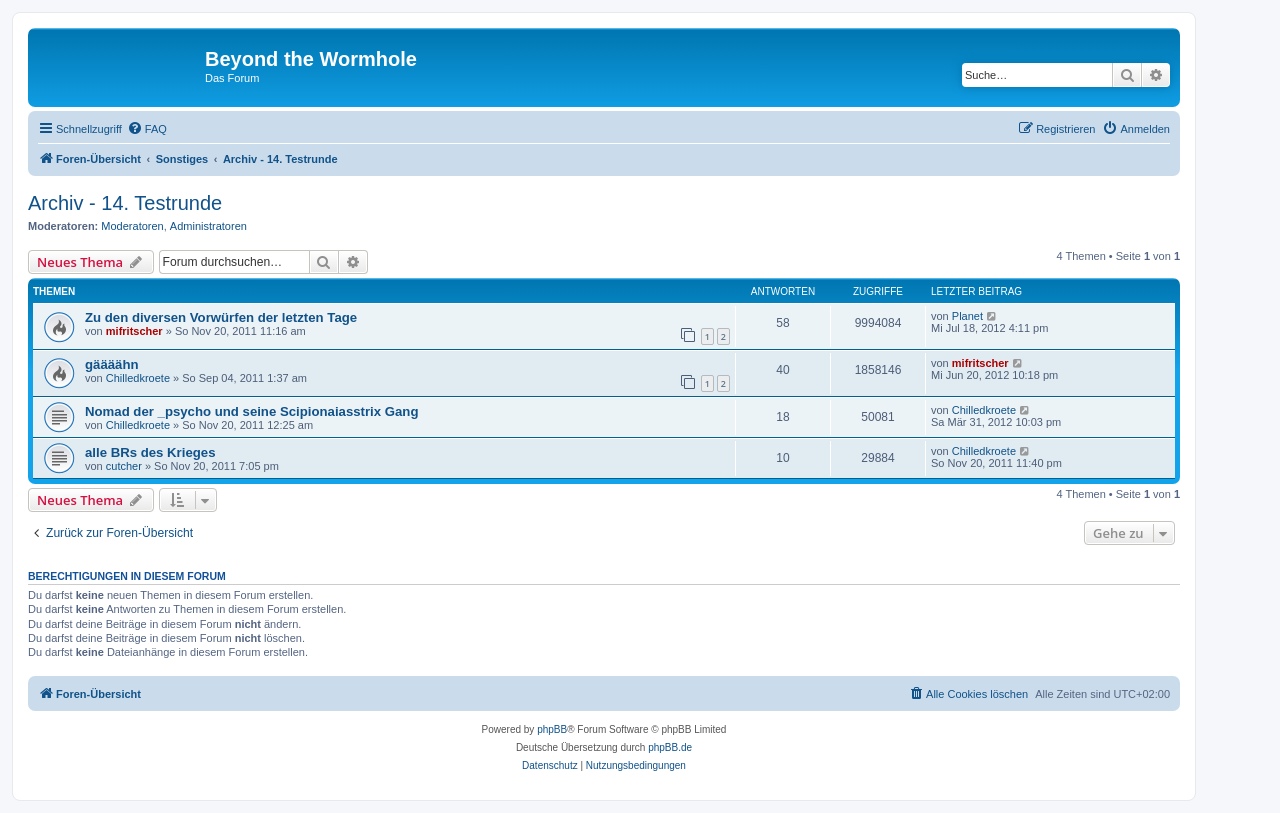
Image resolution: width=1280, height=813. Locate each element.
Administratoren (208, 226)
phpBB (552, 729)
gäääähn (112, 364)
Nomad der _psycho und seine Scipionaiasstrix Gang (251, 411)
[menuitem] (147, 129)
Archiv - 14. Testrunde (125, 203)
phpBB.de (670, 747)
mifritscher (134, 331)
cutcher (124, 466)
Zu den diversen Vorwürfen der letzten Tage (221, 317)
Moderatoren (132, 226)
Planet (967, 316)
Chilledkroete (138, 378)
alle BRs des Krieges (150, 452)
